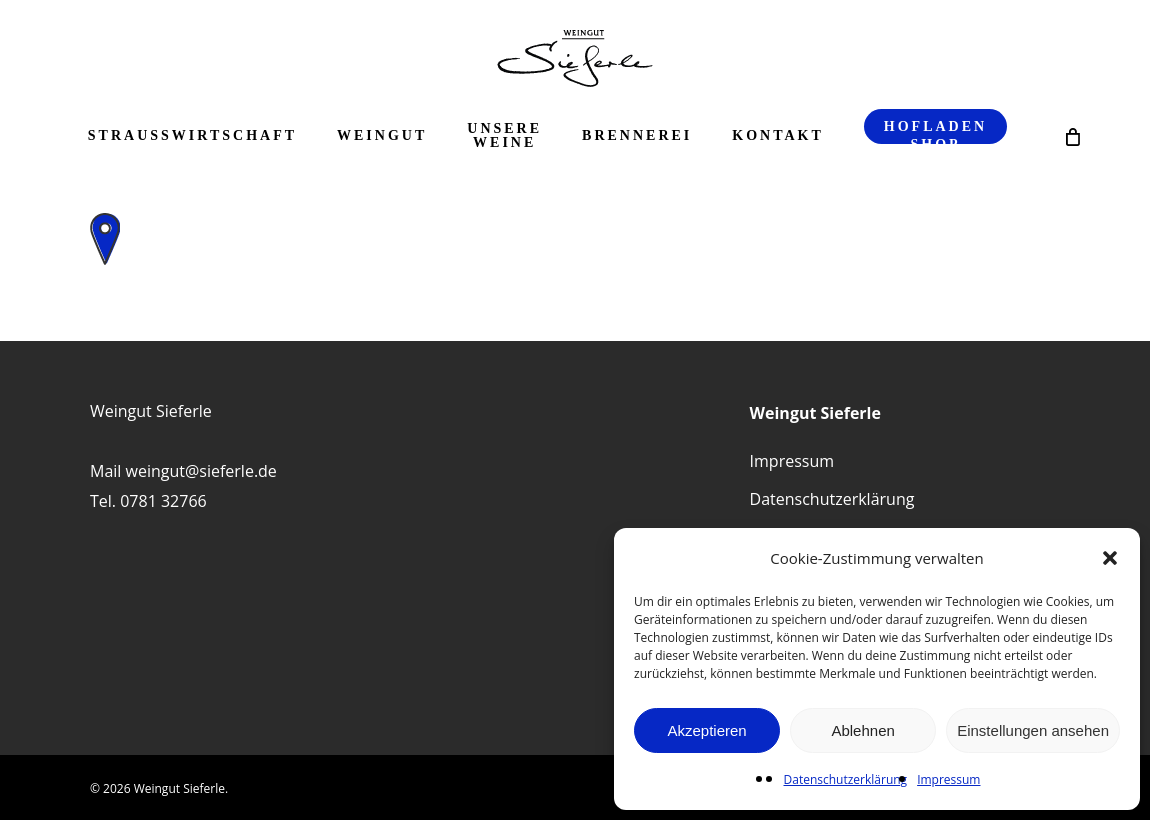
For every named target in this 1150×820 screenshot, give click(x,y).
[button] (1110, 558)
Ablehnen (862, 730)
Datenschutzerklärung (846, 779)
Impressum (948, 779)
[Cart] (1071, 136)
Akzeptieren (706, 730)
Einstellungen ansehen (1033, 730)
